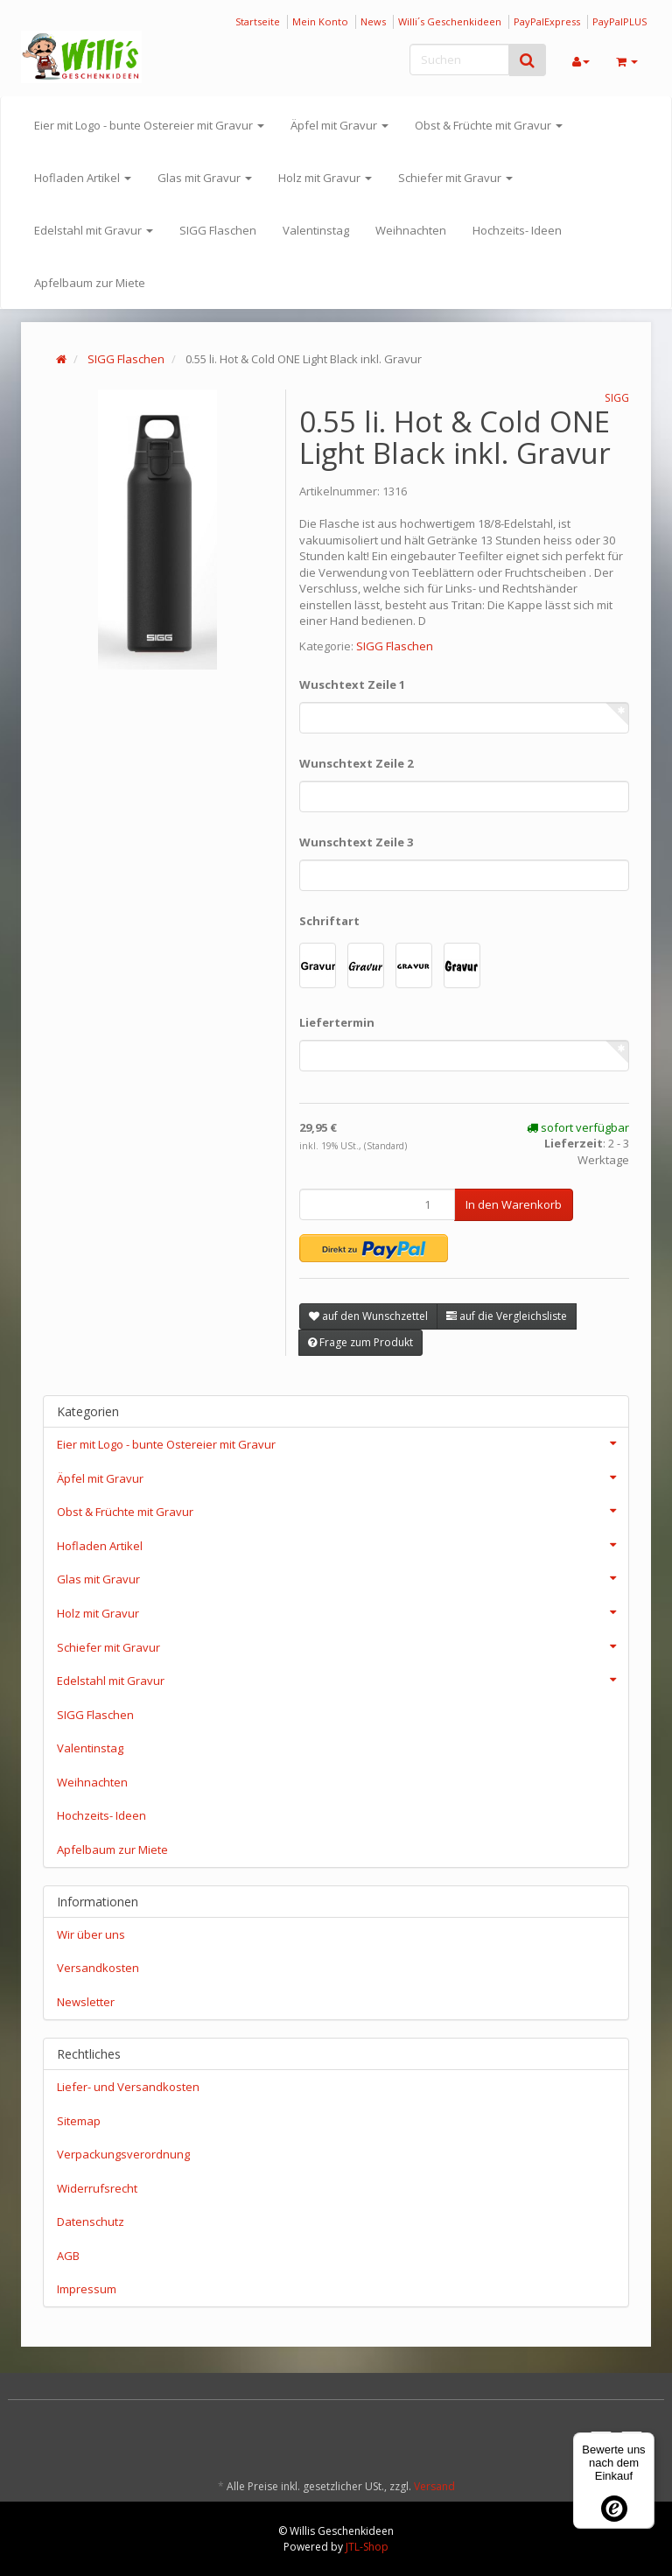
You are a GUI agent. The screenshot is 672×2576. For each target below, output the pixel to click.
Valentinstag (316, 230)
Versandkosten (98, 1968)
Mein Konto (320, 21)
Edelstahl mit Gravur (93, 230)
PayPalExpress (547, 21)
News (373, 21)
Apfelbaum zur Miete (89, 283)
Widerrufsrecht (97, 2188)
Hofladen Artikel (82, 178)
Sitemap (79, 2121)
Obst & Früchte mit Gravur (489, 125)
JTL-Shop (367, 2546)
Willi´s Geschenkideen (449, 21)
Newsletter (86, 2002)
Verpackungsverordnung (123, 2154)
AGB (68, 2256)
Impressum (86, 2289)
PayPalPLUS (619, 21)
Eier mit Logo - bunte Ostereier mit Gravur (149, 125)
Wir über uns (91, 1934)
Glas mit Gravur (205, 178)
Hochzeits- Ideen (517, 230)
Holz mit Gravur (325, 178)
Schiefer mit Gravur (455, 178)
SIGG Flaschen (217, 230)
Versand (434, 2486)
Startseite (257, 21)
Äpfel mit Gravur (339, 125)
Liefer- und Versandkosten (128, 2087)
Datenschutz (90, 2221)
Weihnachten (410, 230)
